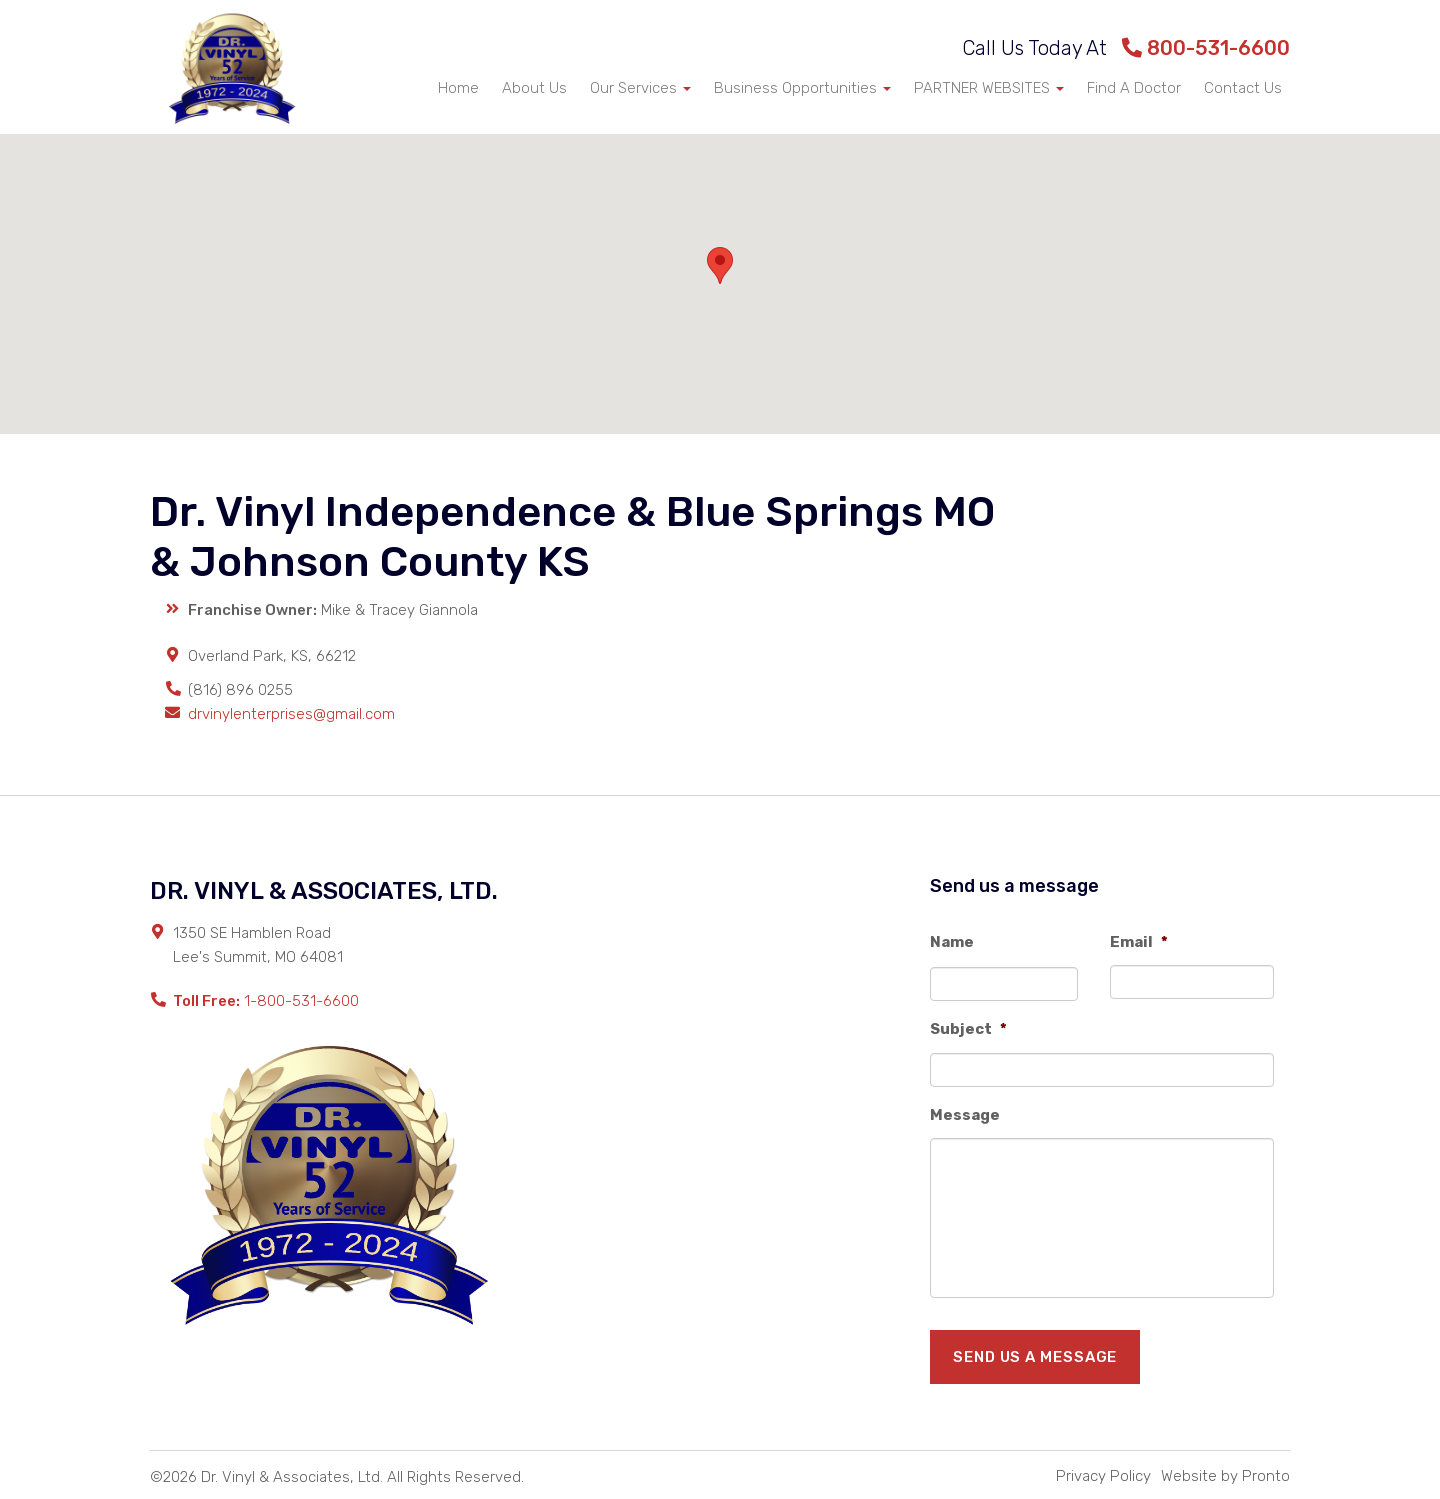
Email (1139, 942)
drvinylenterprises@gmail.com (291, 714)
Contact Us (1243, 88)
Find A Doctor (1134, 88)
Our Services (640, 88)
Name (952, 942)
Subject (968, 1029)
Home (458, 88)
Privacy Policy (1103, 1476)
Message (965, 1115)
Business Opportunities (802, 88)
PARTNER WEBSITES (989, 88)
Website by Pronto (1225, 1476)
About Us (534, 88)
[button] (720, 265)
